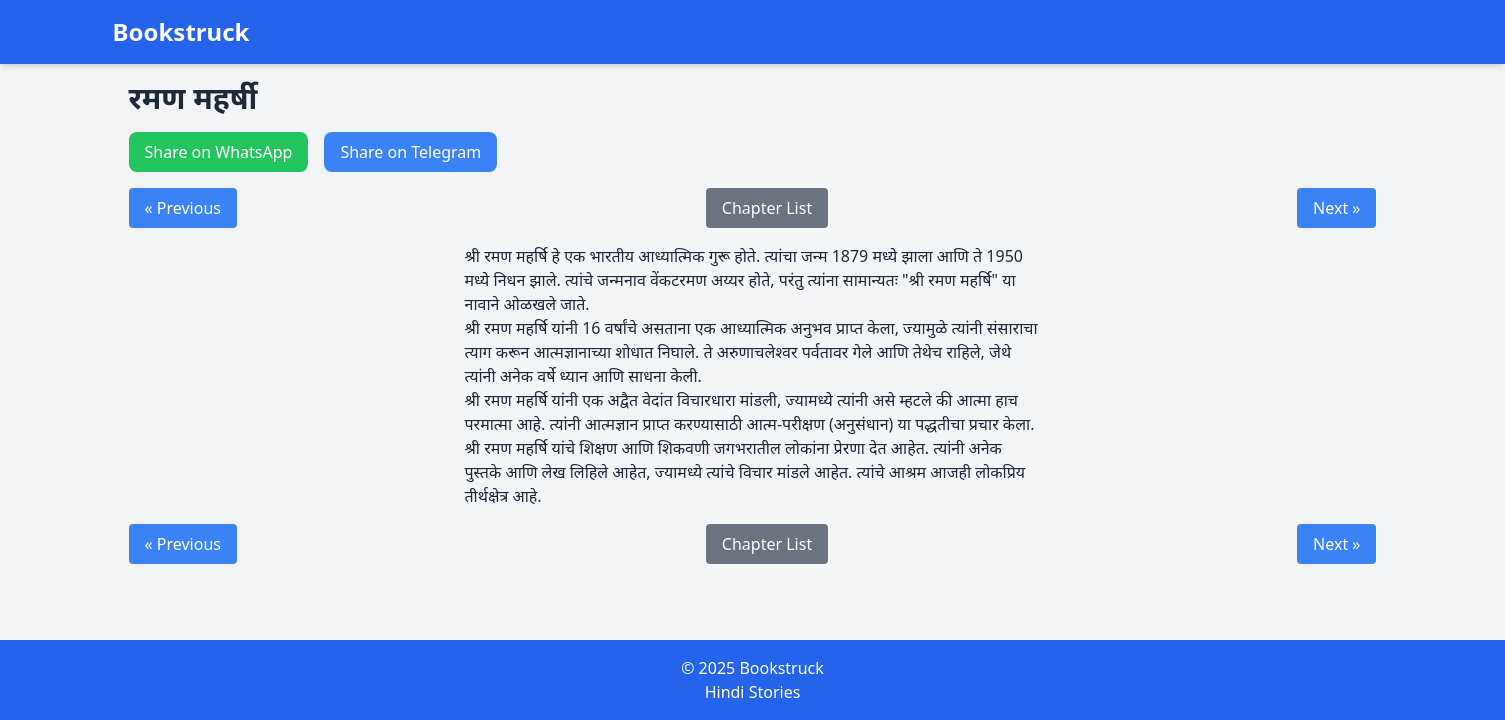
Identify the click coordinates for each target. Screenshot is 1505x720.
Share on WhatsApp (219, 152)
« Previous (183, 208)
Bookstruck (181, 32)
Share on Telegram (410, 152)
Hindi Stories (753, 692)
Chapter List (767, 208)
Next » (1336, 208)
